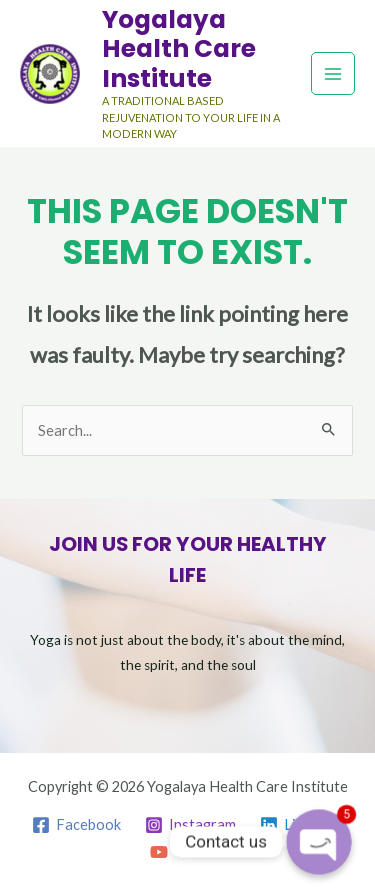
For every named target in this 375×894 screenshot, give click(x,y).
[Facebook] (77, 825)
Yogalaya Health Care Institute (179, 49)
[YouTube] (191, 852)
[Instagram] (190, 825)
